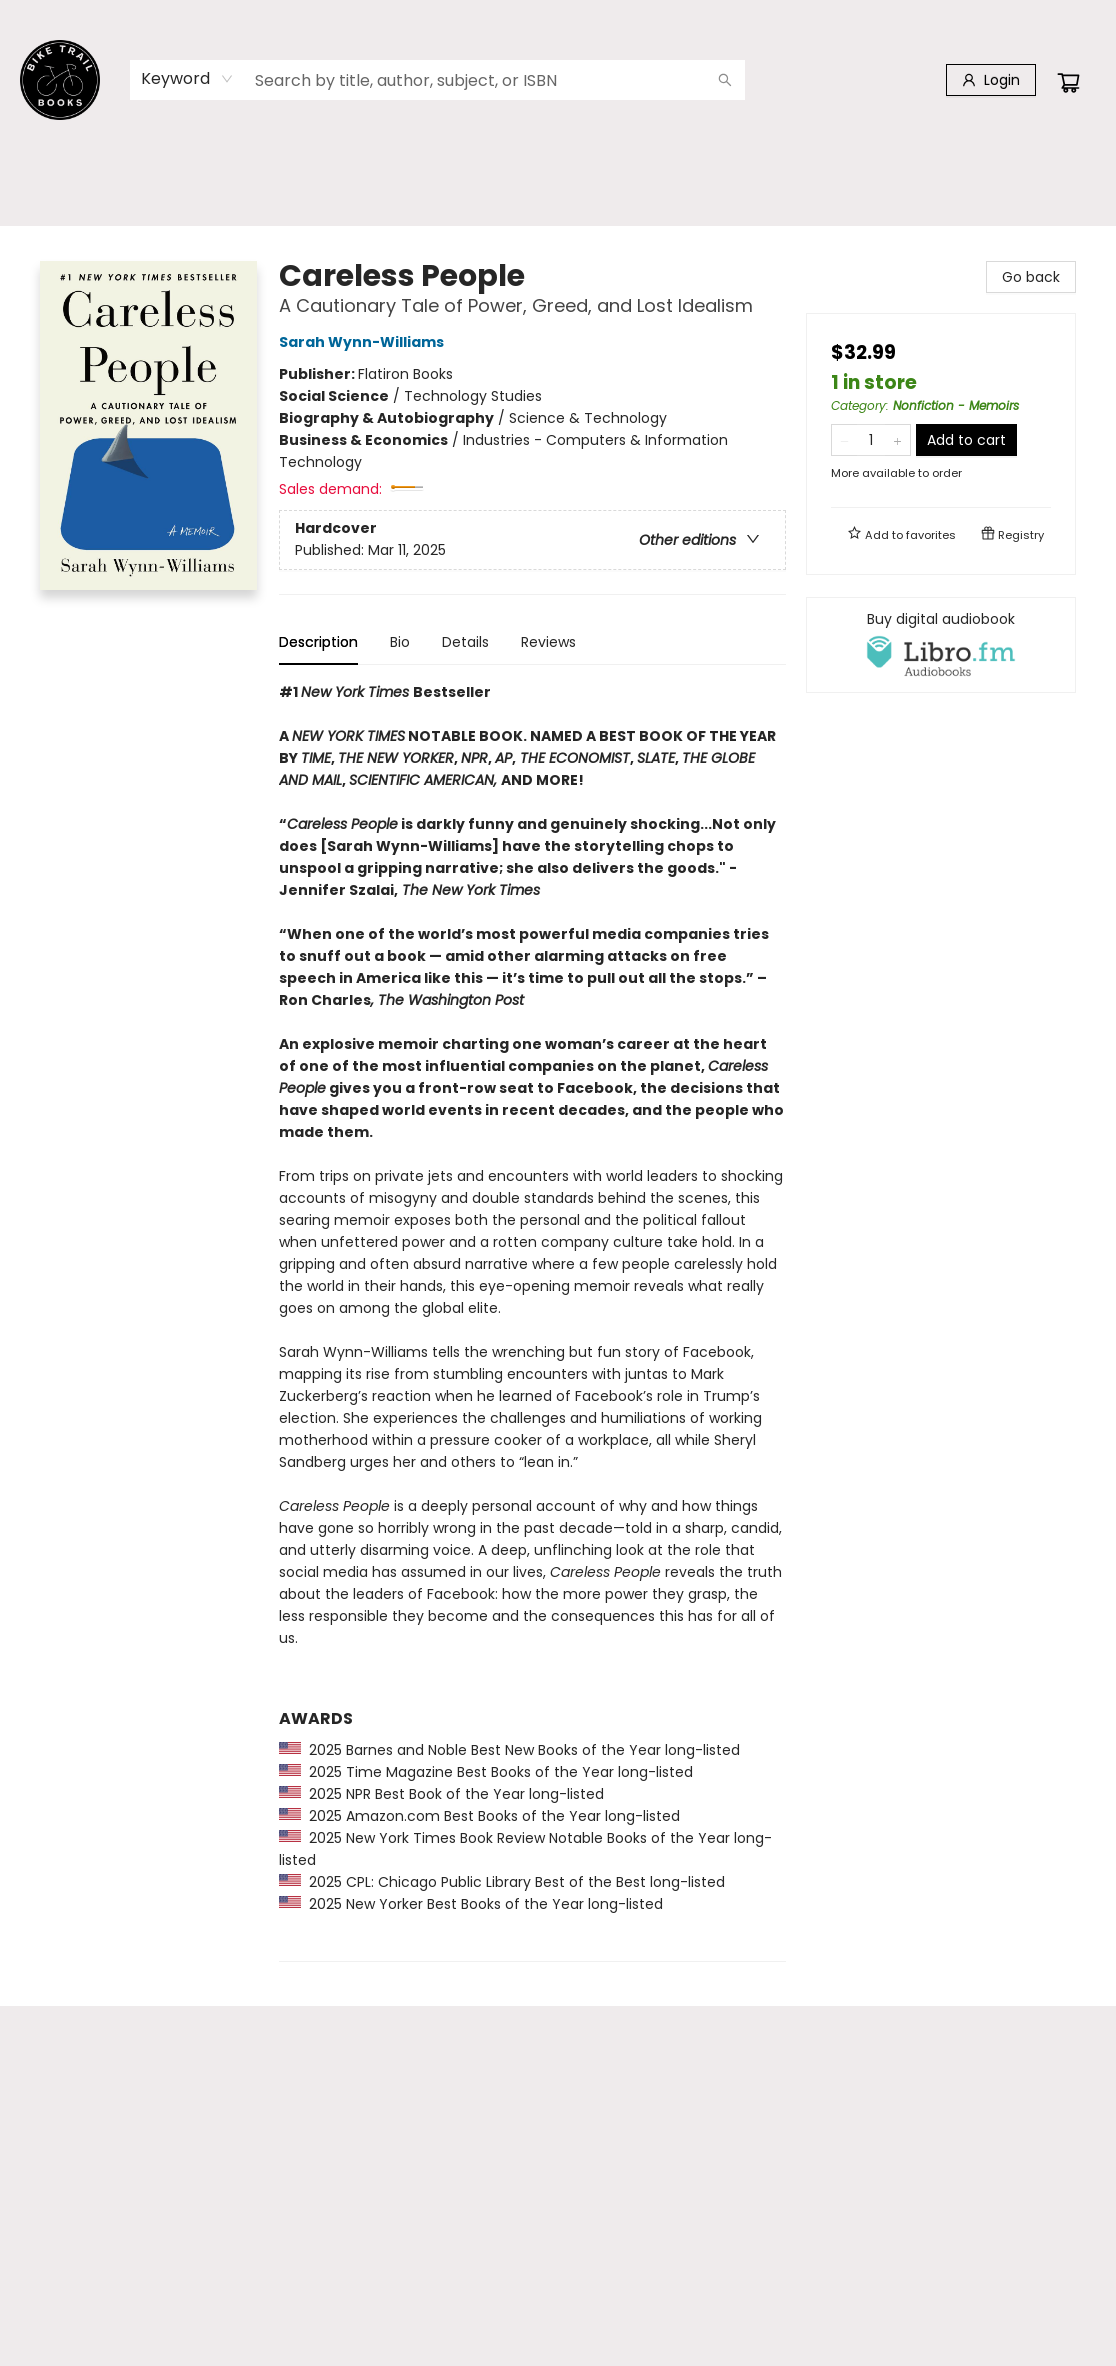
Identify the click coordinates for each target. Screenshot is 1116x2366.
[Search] (725, 80)
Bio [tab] (400, 642)
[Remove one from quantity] (844, 440)
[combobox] (187, 79)
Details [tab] (465, 642)
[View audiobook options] (941, 645)
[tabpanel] (532, 1321)
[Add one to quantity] (897, 440)
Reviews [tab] (548, 642)
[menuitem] (49, 183)
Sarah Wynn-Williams (364, 342)
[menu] (558, 183)
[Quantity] (871, 440)
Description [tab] (318, 642)
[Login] (991, 80)
